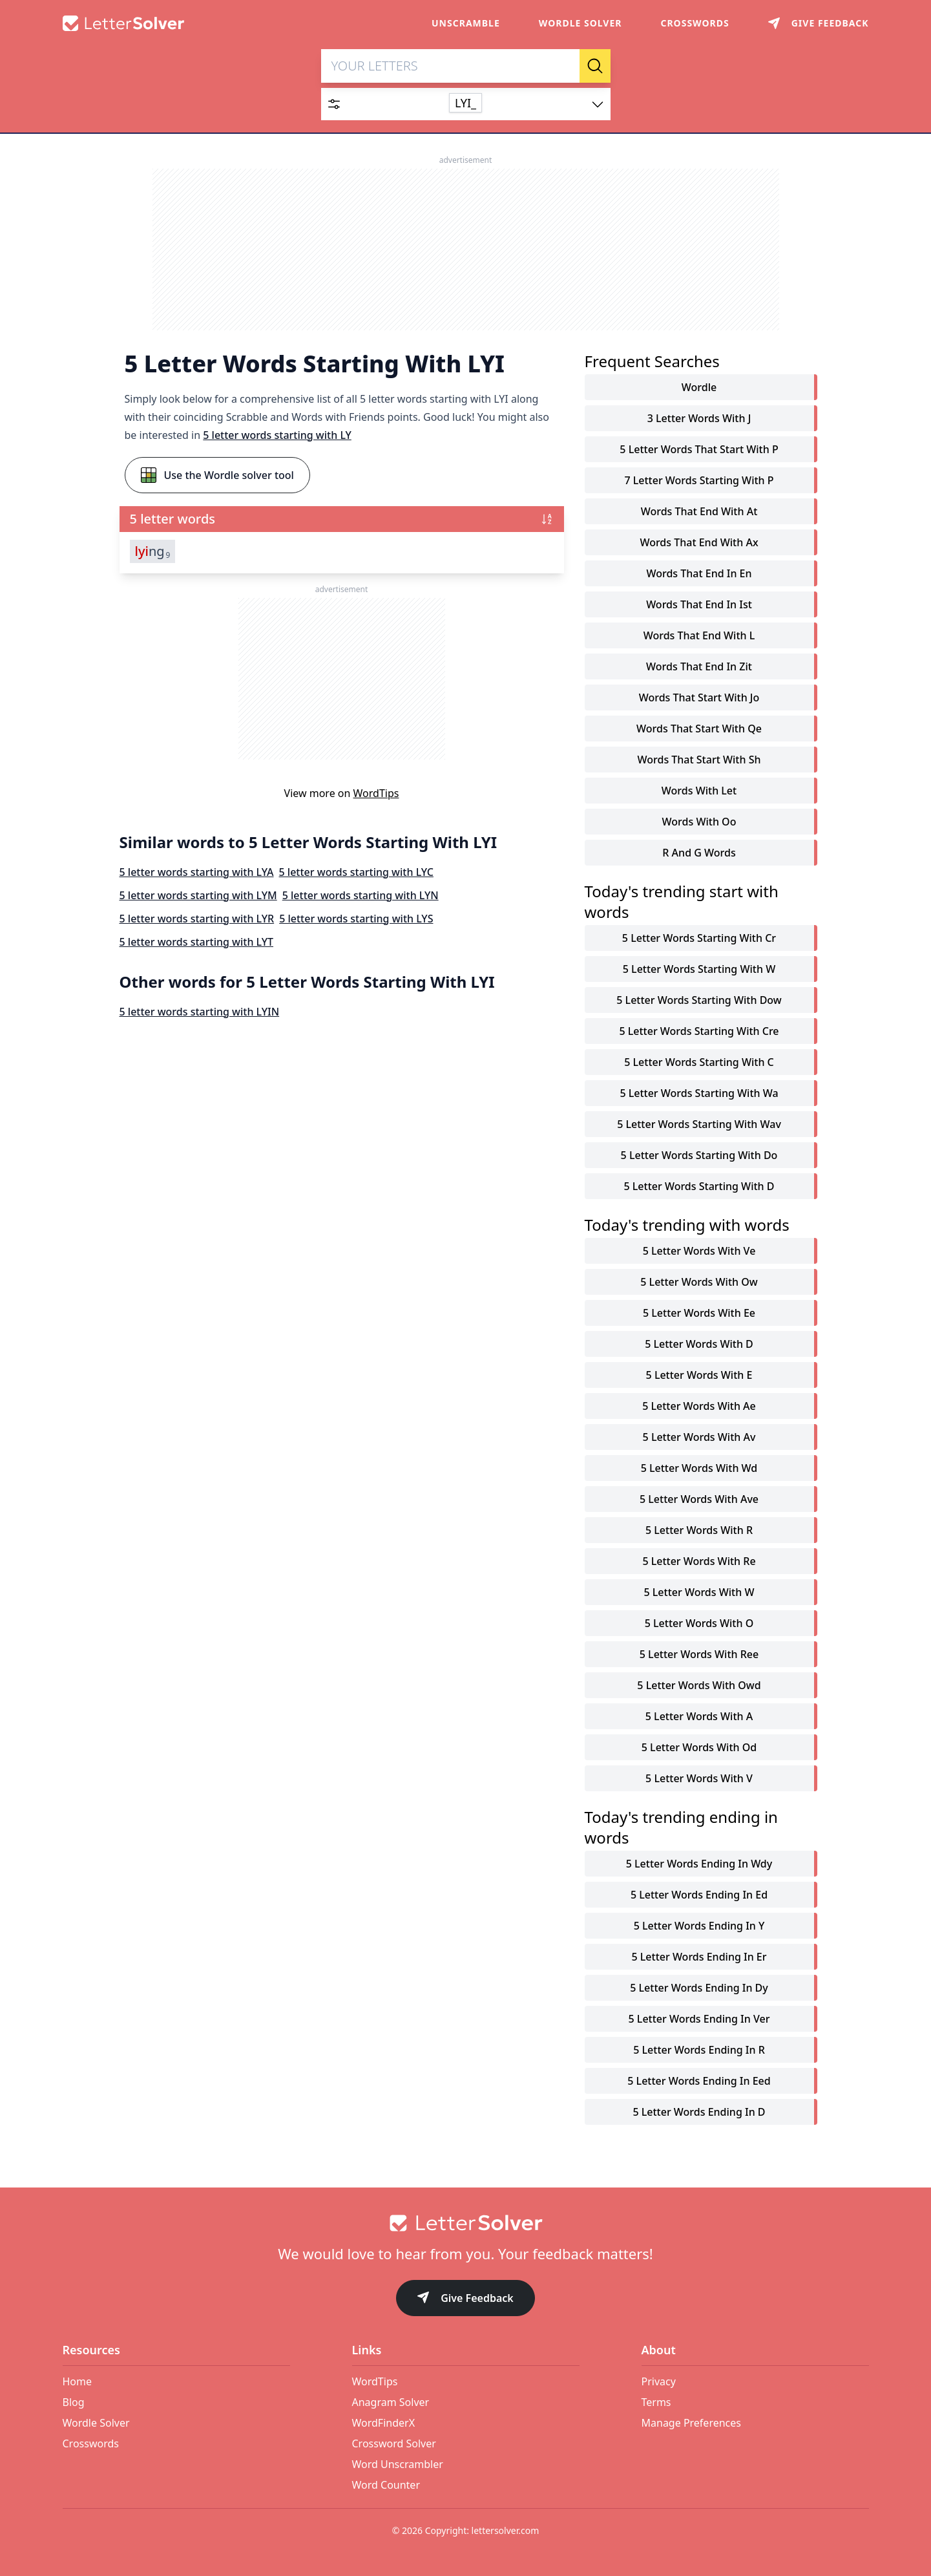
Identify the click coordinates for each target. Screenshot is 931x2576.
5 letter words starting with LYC (356, 873)
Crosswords (694, 23)
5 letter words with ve (699, 1251)
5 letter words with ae (699, 1407)
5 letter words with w (699, 1593)
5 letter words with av (699, 1438)
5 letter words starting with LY (277, 436)
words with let (699, 791)
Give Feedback (465, 2299)
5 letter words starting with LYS (356, 919)
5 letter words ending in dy (699, 1988)
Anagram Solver (391, 2402)
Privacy (659, 2381)
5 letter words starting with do (699, 1156)
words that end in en (698, 574)
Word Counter (386, 2485)
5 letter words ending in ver (699, 2019)
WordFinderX (383, 2423)
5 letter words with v (699, 1779)
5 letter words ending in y (699, 1926)
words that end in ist (699, 605)
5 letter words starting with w (699, 970)
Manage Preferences (691, 2423)
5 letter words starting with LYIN (200, 1012)
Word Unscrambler (397, 2464)
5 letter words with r (699, 1531)
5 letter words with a (699, 1717)
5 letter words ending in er (698, 1957)
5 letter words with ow (698, 1282)
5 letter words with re (698, 1562)
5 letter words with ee (699, 1313)
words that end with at (699, 512)
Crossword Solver (394, 2443)
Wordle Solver (580, 23)
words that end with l (699, 636)
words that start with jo (699, 698)
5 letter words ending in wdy (699, 1864)
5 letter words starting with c (699, 1063)
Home (77, 2381)
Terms (656, 2402)
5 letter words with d (699, 1344)
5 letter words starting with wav (699, 1125)
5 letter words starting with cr (699, 938)
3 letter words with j (699, 419)
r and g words (698, 853)
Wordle (699, 388)
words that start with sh (699, 760)
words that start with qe (699, 729)
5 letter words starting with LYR (197, 919)
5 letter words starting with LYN (360, 896)
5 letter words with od (699, 1748)
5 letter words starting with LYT (197, 942)
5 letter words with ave (699, 1500)
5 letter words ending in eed (698, 2081)
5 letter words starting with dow (698, 1001)
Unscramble (466, 23)
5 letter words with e (699, 1375)
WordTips (376, 794)
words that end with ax (699, 543)
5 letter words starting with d (698, 1187)
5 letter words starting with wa (699, 1094)
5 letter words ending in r (699, 2050)
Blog (74, 2402)
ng (153, 552)
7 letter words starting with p (698, 481)
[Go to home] (466, 2223)
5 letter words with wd (699, 1469)
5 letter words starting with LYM (198, 896)
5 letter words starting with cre (699, 1032)
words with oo (699, 822)
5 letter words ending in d (699, 2112)
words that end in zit (699, 667)
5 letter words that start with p (699, 450)
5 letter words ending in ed (699, 1895)
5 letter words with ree (699, 1655)
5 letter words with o (699, 1624)
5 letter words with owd (698, 1686)
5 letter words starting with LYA (197, 873)
